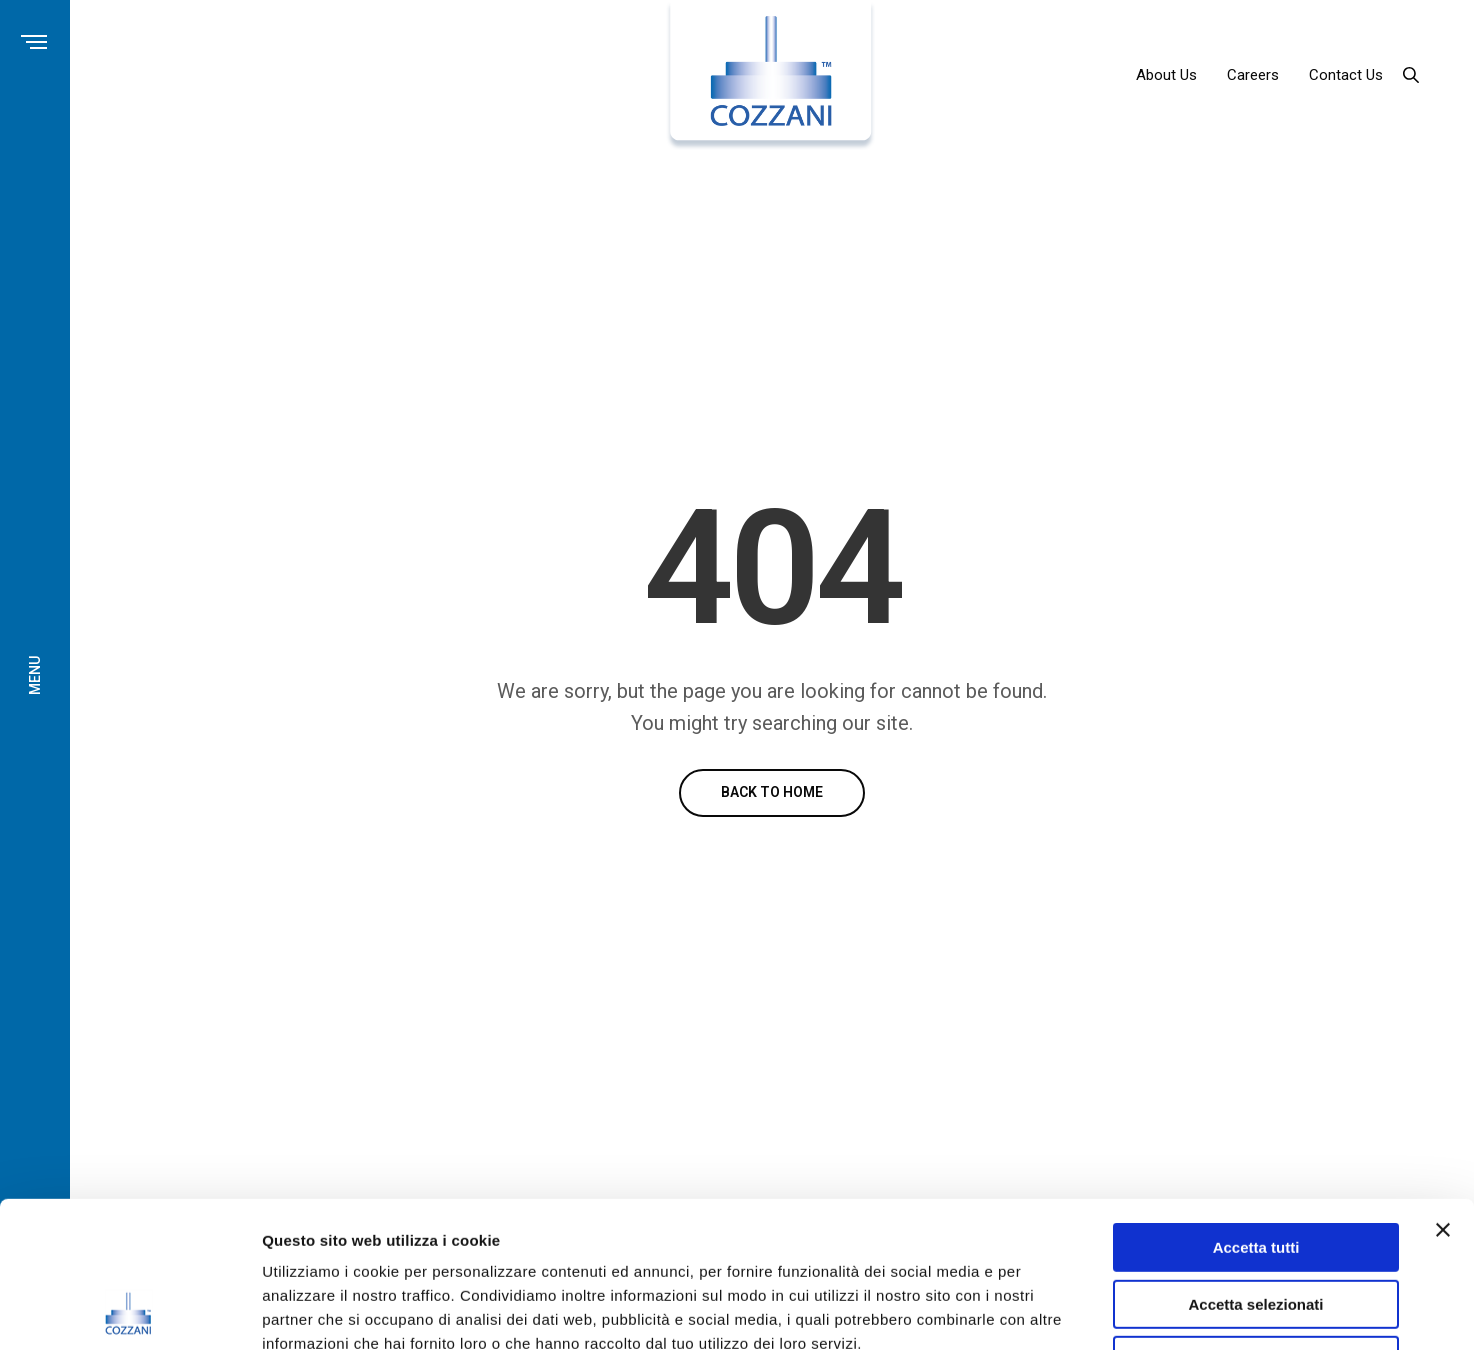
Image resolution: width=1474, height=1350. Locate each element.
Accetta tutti (1256, 1110)
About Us (1166, 75)
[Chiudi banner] (1443, 1093)
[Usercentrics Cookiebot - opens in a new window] (129, 1311)
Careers (1253, 75)
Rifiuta (1256, 1223)
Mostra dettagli (1052, 1310)
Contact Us (1346, 75)
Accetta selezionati (1255, 1167)
